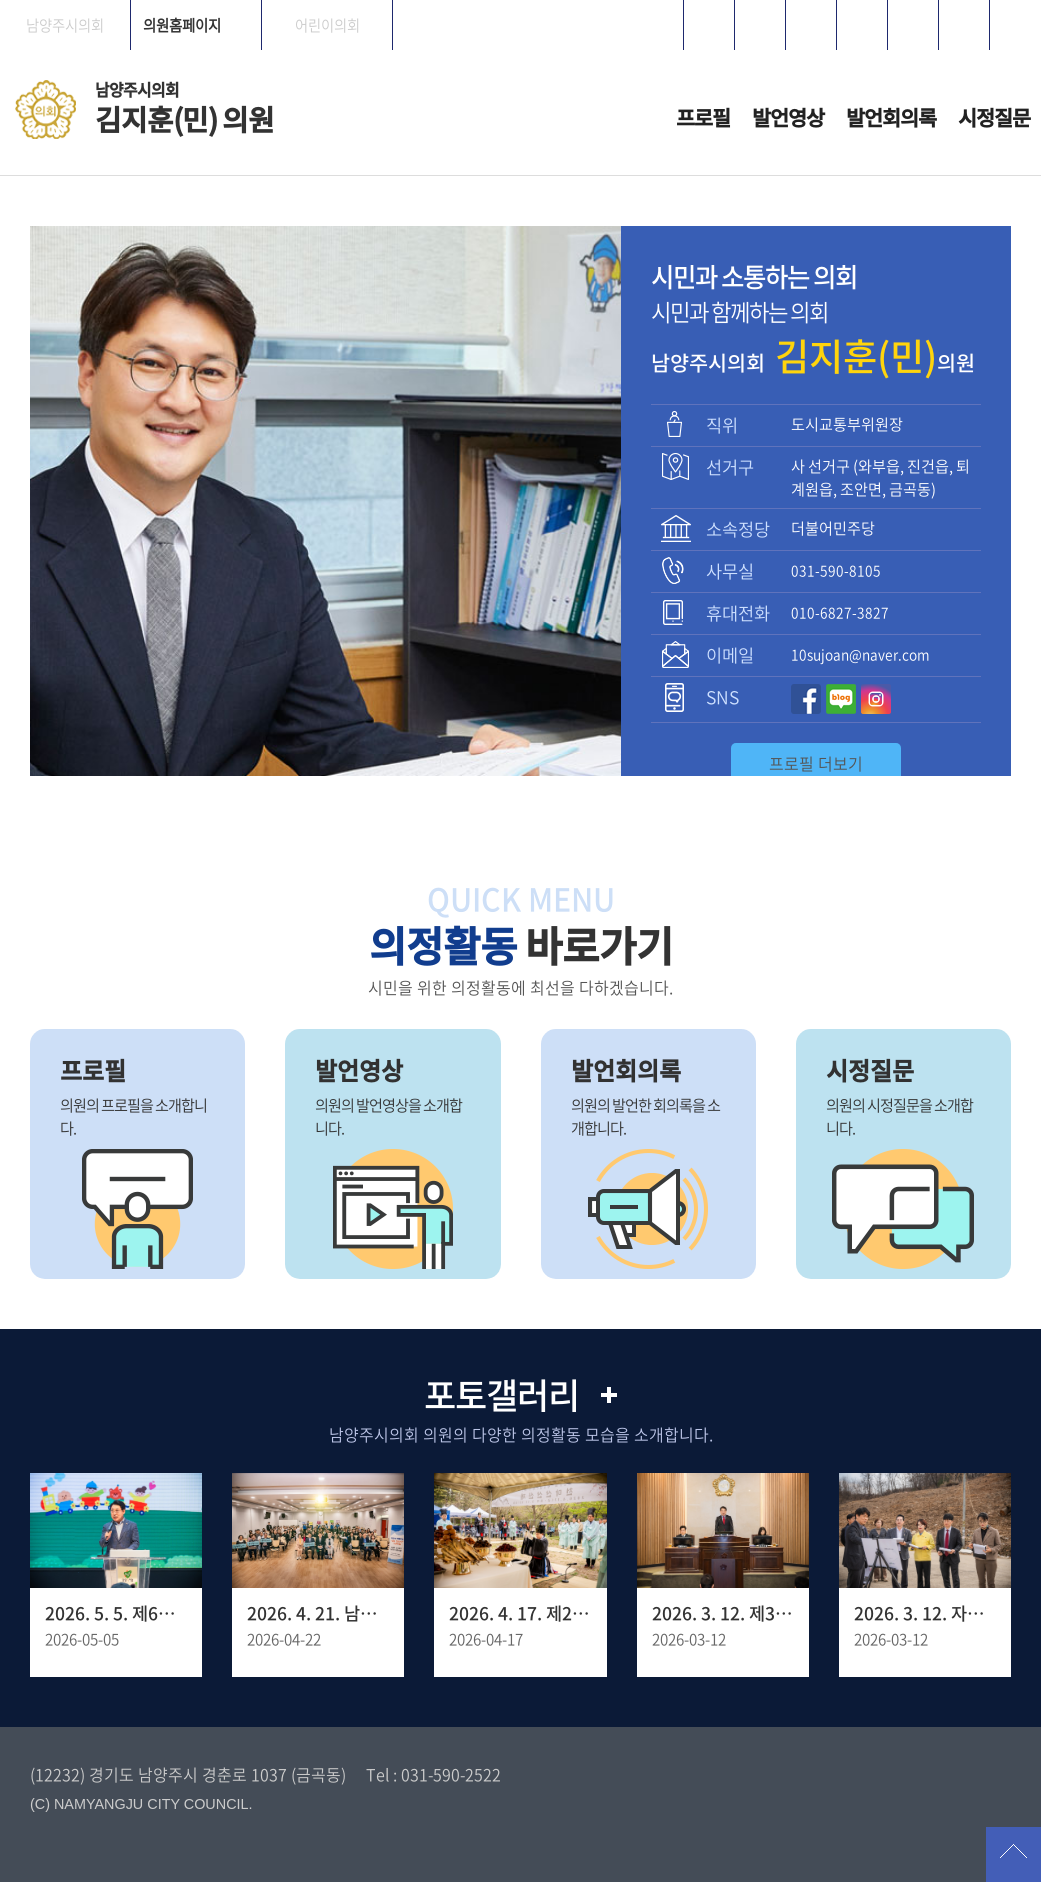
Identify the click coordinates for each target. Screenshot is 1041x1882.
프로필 (703, 117)
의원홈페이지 (182, 25)
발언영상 (788, 117)
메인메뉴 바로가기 (521, 1)
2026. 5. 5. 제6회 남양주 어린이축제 (116, 1613)
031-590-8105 (836, 570)
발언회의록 (891, 117)
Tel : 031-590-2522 (433, 1774)
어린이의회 (327, 25)
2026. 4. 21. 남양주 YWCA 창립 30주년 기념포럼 (318, 1613)
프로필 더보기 (816, 763)
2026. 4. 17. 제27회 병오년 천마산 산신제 (520, 1613)
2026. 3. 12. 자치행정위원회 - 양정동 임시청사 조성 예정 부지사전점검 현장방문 (925, 1613)
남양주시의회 (65, 25)
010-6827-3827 (840, 612)
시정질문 (994, 117)
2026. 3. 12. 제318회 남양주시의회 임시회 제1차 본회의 (723, 1613)
